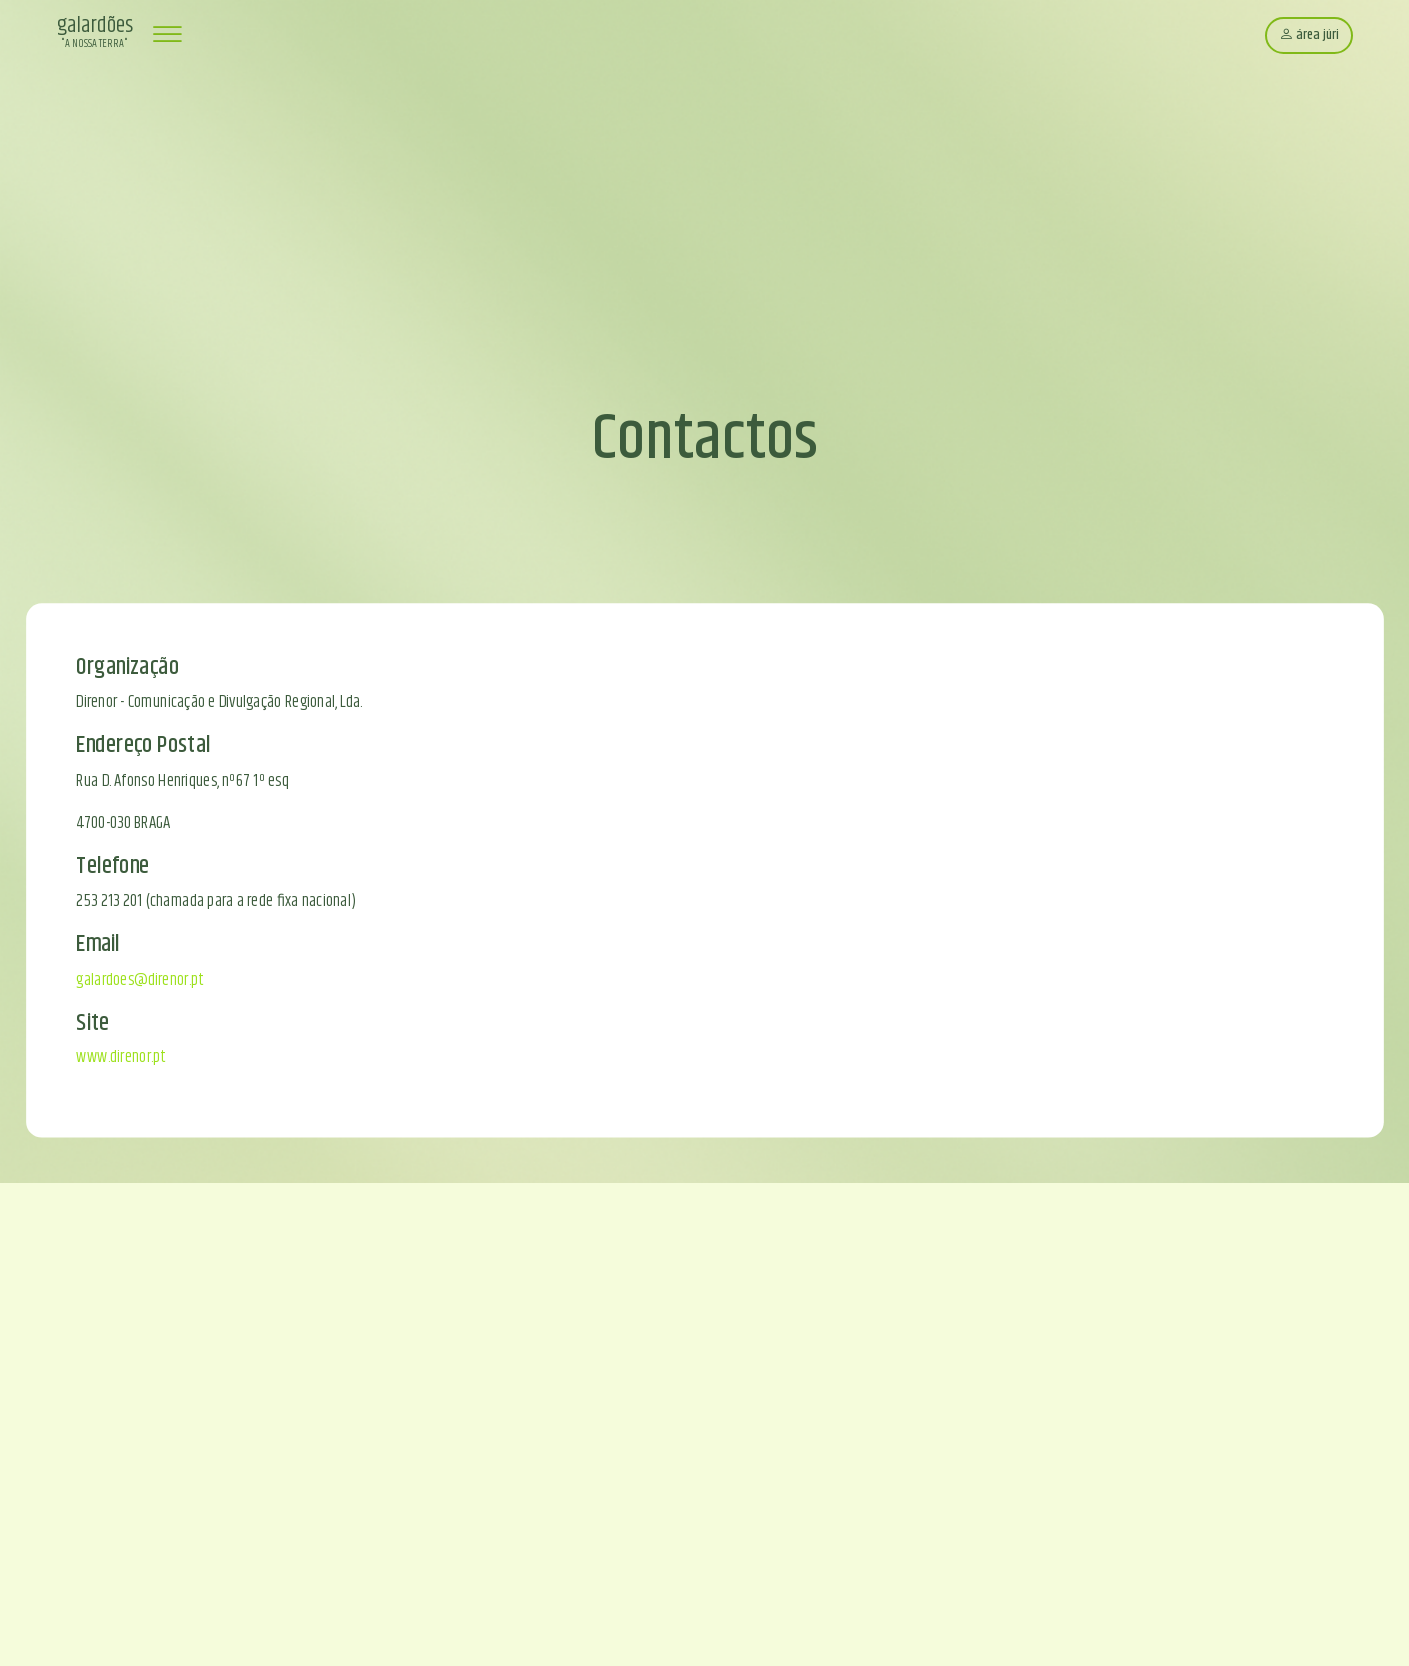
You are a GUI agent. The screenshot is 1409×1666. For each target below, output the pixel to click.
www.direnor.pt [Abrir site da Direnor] (120, 1057)
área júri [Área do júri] (1309, 35)
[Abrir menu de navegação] (167, 35)
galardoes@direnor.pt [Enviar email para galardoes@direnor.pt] (139, 979)
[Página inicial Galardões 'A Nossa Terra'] (95, 35)
